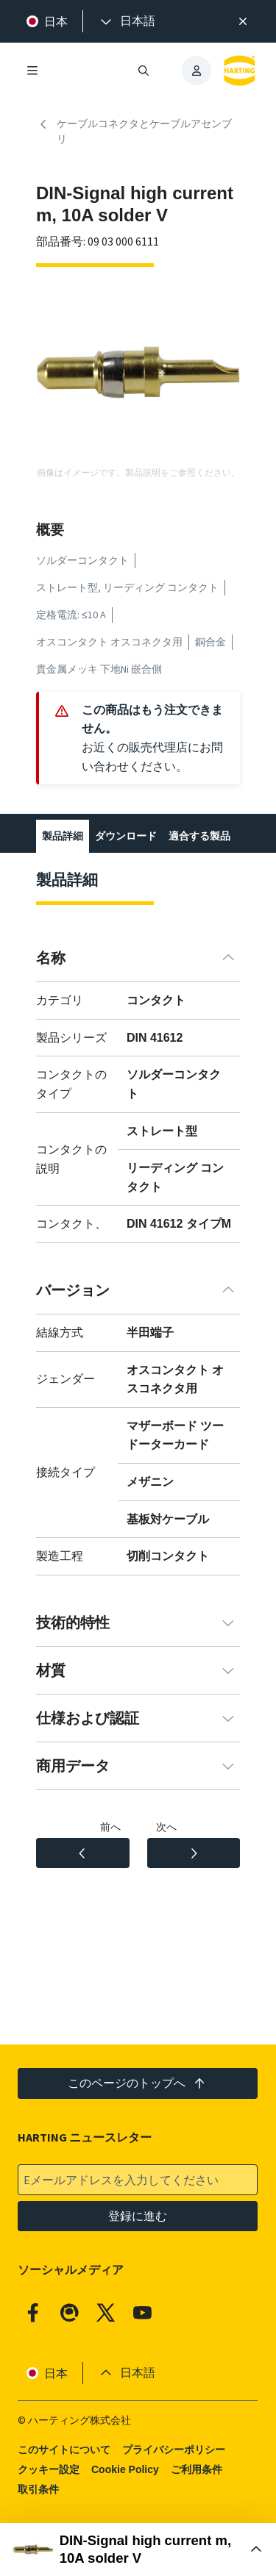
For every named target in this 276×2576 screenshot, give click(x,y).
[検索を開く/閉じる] (144, 70)
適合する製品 (199, 836)
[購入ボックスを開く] (138, 2549)
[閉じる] (242, 21)
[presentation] (126, 21)
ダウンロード (126, 836)
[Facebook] (33, 2312)
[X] (106, 2312)
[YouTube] (142, 2312)
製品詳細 (62, 836)
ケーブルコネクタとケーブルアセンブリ (134, 131)
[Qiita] (69, 2312)
